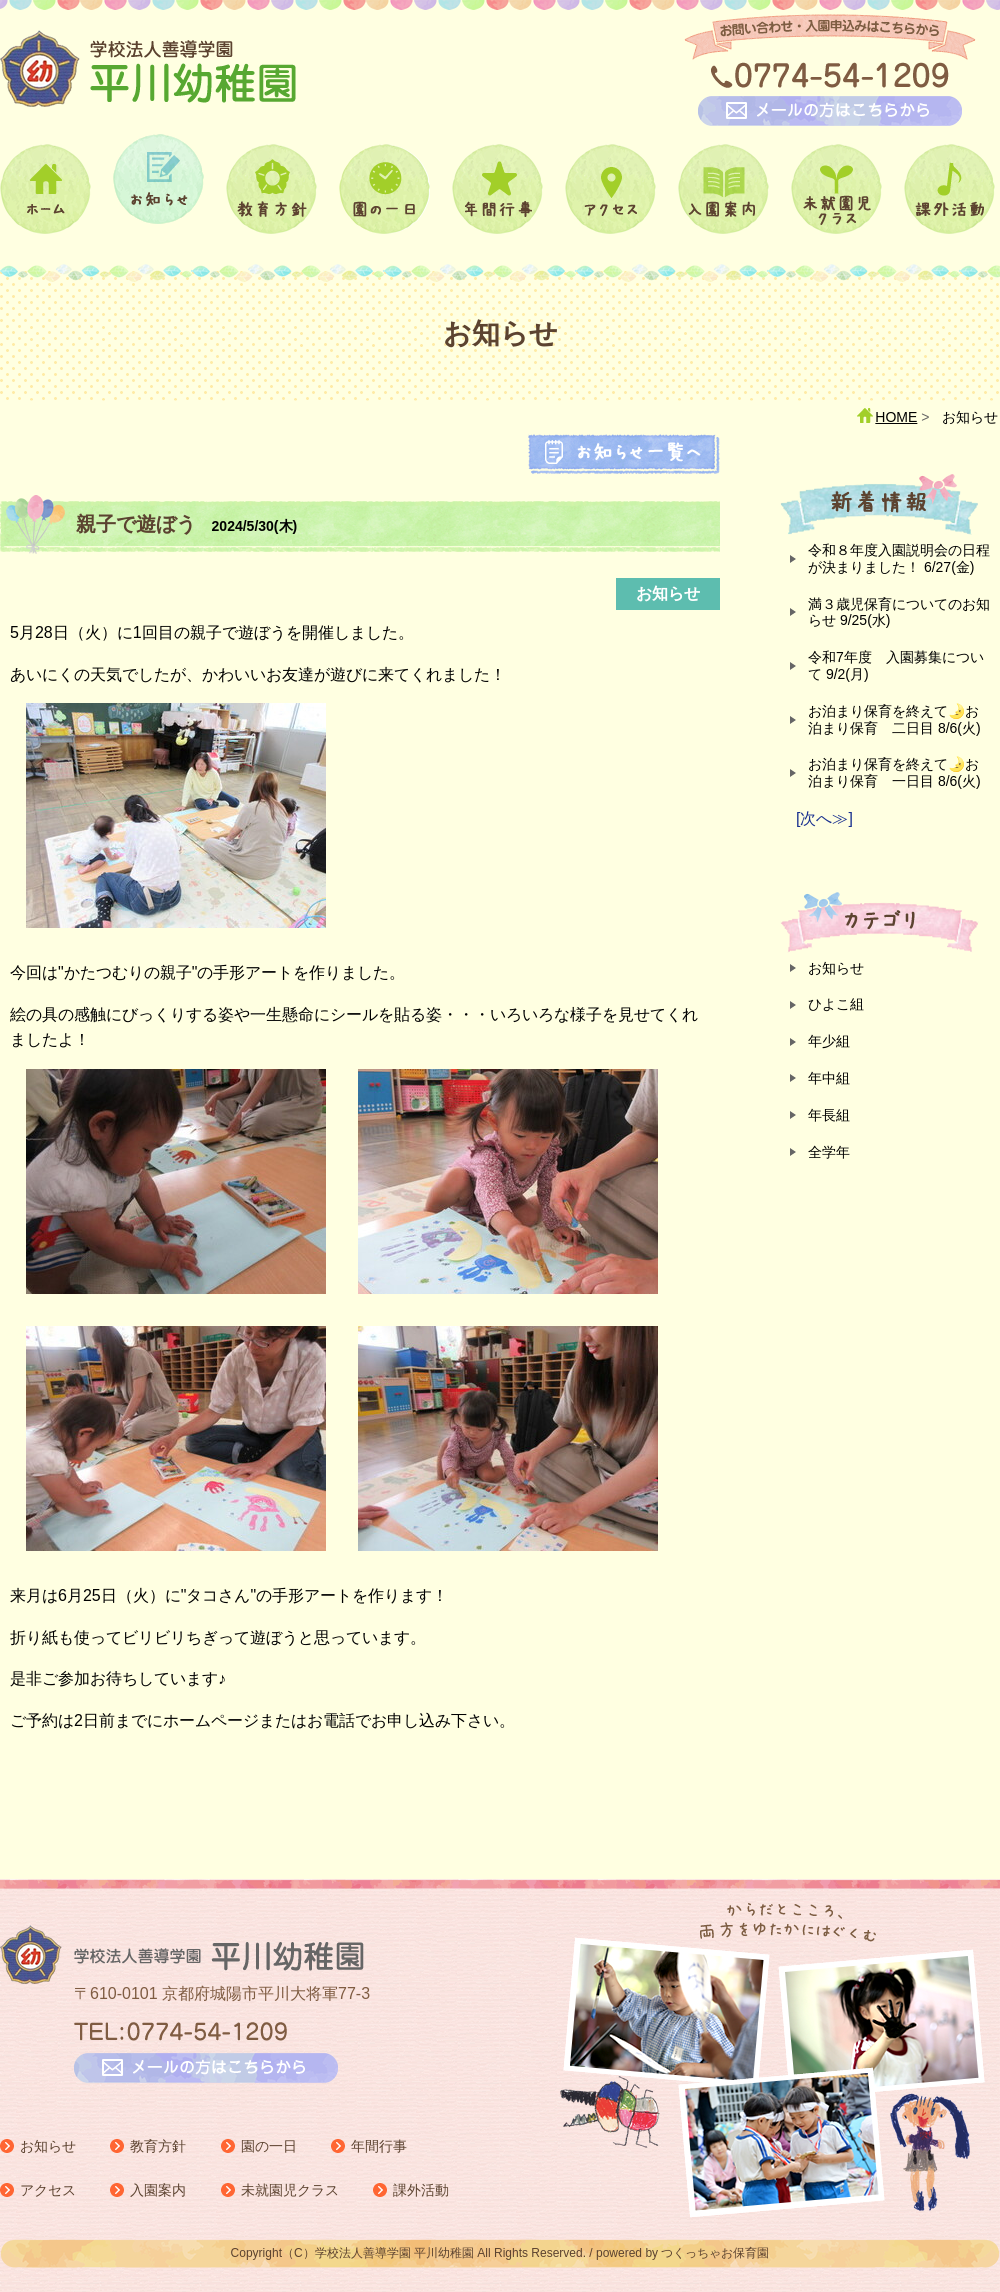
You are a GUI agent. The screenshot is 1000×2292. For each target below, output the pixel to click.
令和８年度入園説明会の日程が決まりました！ (899, 558)
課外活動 (421, 2190)
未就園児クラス (290, 2190)
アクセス (48, 2190)
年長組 (829, 1115)
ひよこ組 (836, 1004)
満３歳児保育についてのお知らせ (899, 612)
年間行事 (379, 2146)
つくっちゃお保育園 (715, 2253)
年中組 (829, 1078)
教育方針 (158, 2146)
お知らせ (836, 968)
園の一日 (269, 2146)
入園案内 (158, 2190)
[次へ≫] (824, 818)
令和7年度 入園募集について (896, 665)
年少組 (829, 1041)
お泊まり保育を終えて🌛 (894, 719)
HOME (896, 417)
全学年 (829, 1152)
